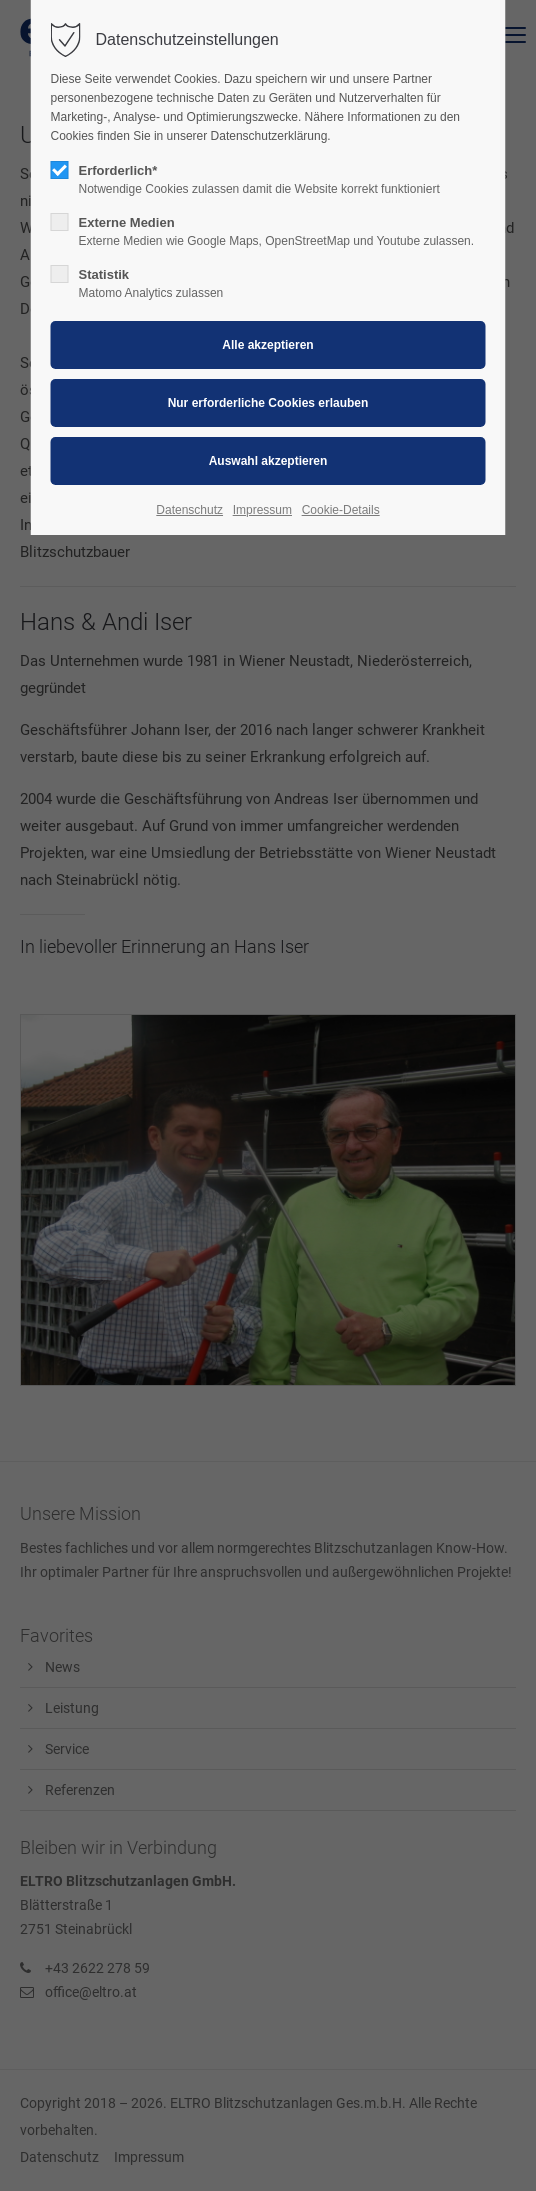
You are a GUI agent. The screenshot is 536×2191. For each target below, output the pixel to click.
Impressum (262, 510)
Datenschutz (189, 510)
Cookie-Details (341, 510)
